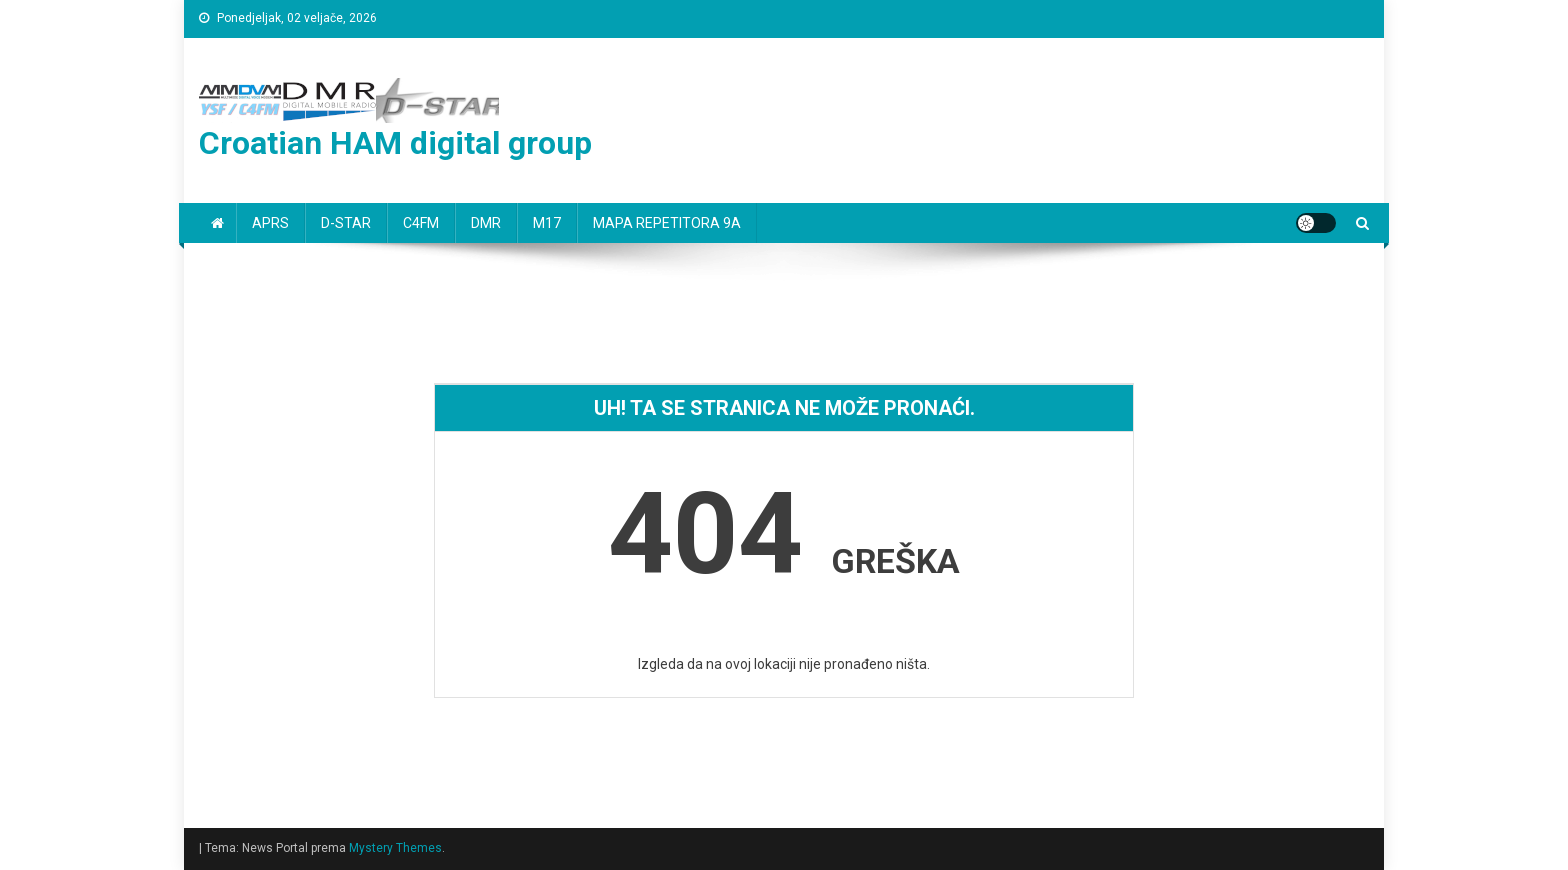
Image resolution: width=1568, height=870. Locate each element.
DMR (486, 223)
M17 (547, 223)
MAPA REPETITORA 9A (667, 223)
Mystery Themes (395, 848)
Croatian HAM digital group (395, 143)
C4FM (421, 223)
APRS (270, 223)
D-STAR (346, 223)
